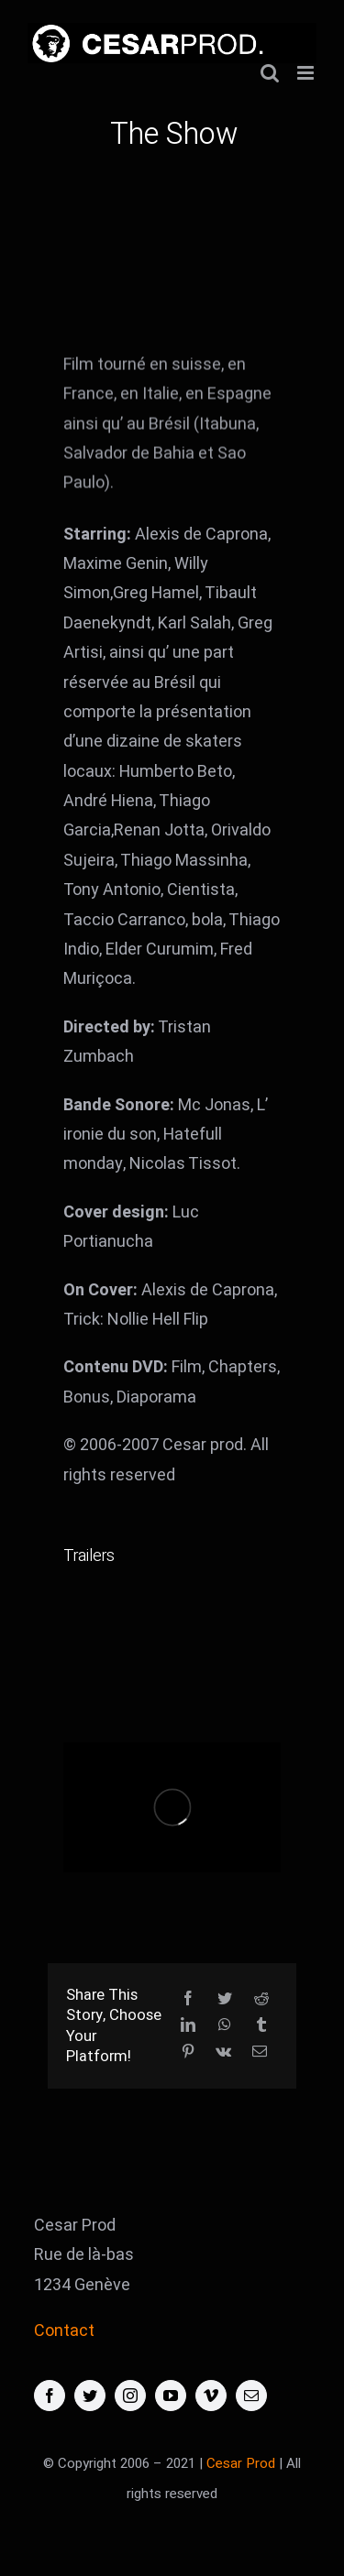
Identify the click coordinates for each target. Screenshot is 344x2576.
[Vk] (223, 2052)
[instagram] (130, 2395)
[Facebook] (188, 1999)
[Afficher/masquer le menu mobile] (306, 72)
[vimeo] (211, 2395)
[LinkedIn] (188, 2026)
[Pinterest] (188, 2052)
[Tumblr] (261, 2026)
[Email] (259, 2052)
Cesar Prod (240, 2463)
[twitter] (89, 2395)
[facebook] (49, 2395)
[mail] (251, 2395)
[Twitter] (224, 1999)
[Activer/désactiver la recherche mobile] (270, 72)
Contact (64, 2331)
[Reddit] (261, 1999)
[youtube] (170, 2395)
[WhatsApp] (224, 2026)
